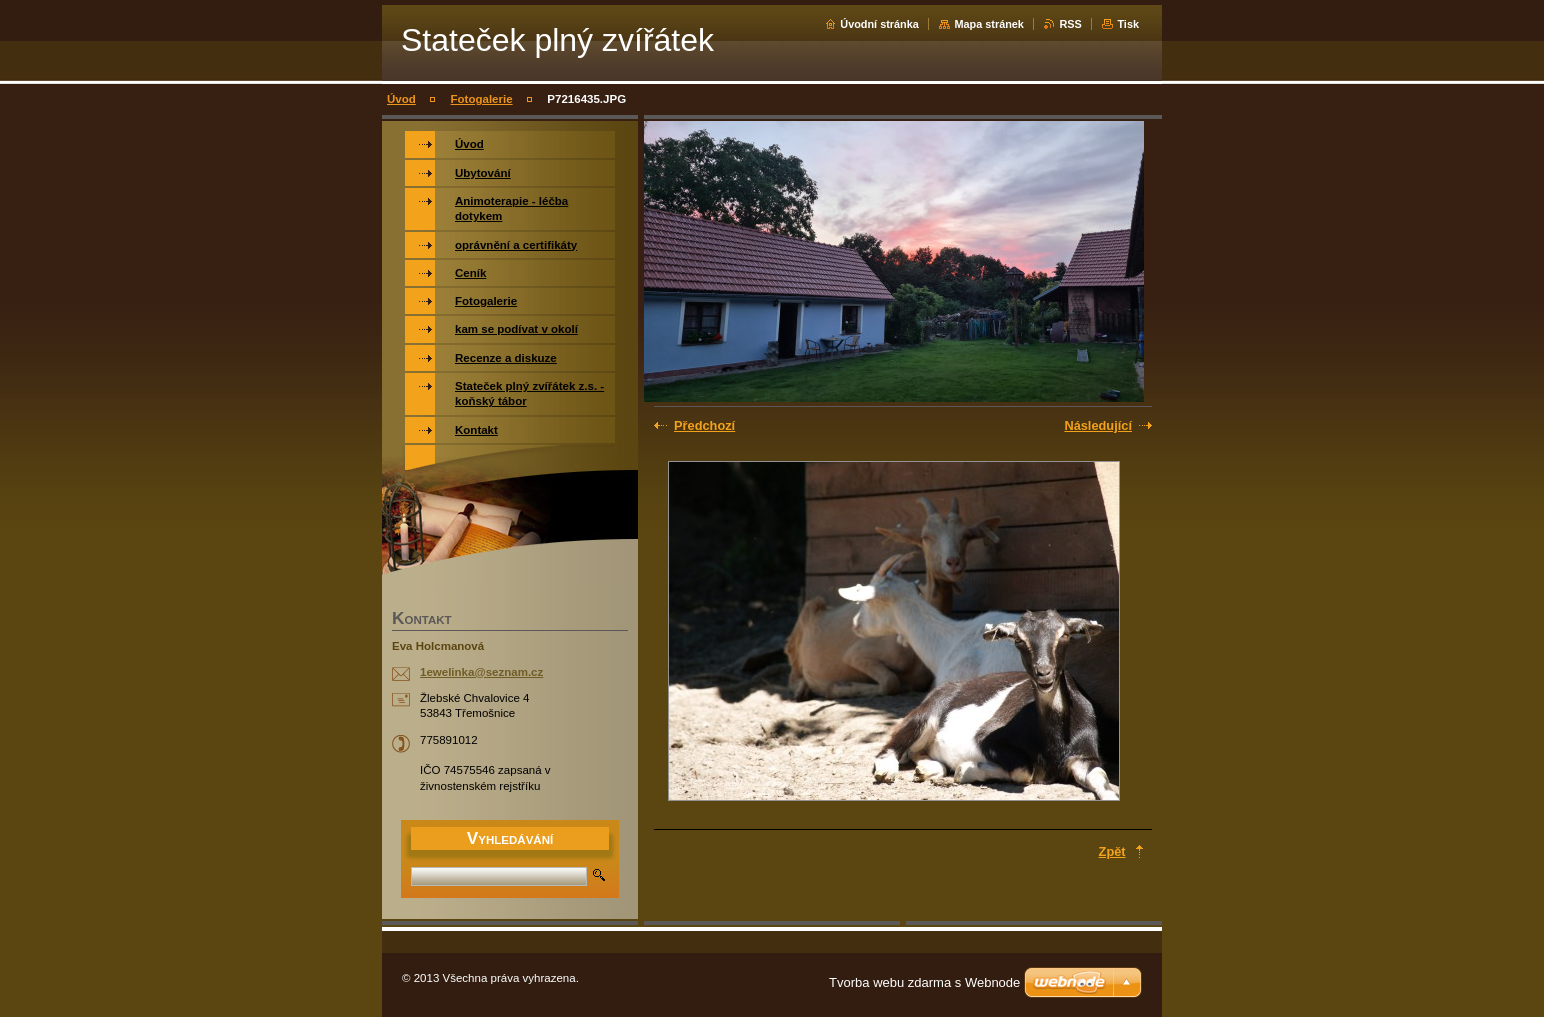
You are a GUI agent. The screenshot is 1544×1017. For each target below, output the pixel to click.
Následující (1098, 425)
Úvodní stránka (879, 24)
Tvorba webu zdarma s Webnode (924, 982)
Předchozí (704, 425)
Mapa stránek (989, 24)
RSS (1070, 24)
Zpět (1112, 851)
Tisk (1128, 24)
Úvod (401, 99)
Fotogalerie (482, 99)
